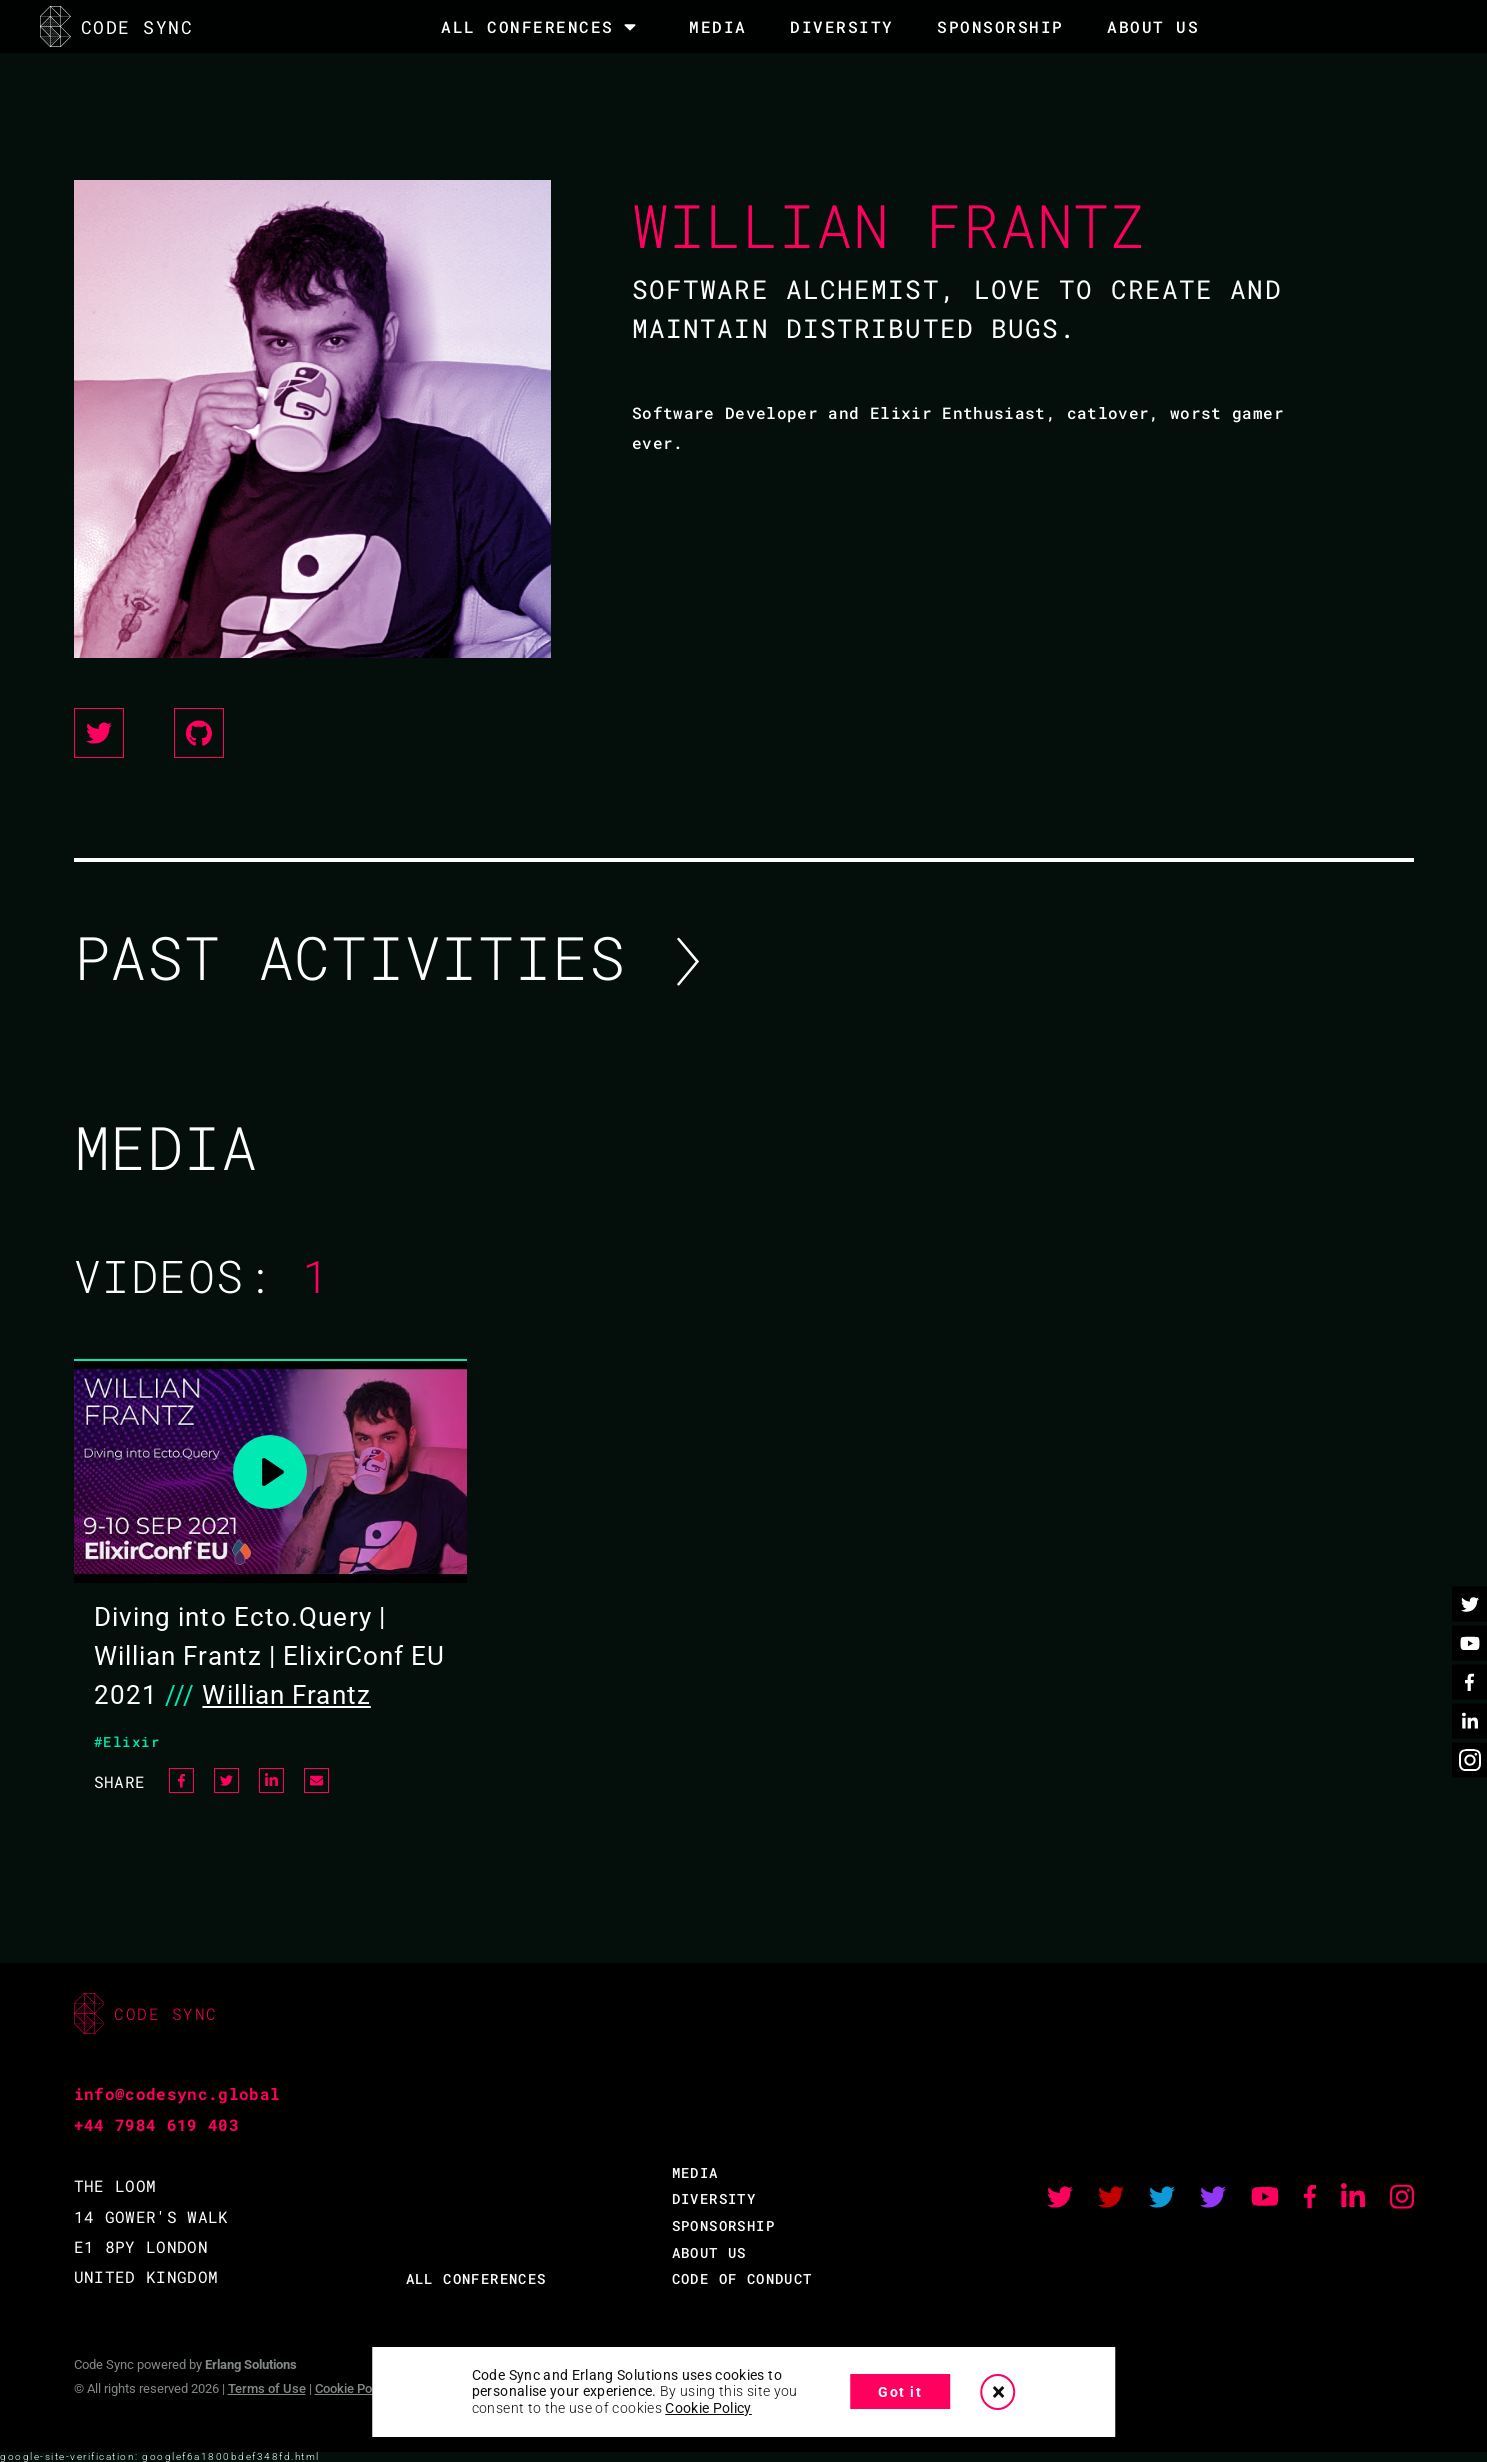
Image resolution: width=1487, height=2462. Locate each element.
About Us (1153, 26)
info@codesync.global (177, 2093)
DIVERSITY (842, 26)
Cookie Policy (353, 2388)
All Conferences (527, 27)
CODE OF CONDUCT (742, 2278)
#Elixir (127, 1741)
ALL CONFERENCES (476, 2278)
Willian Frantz (286, 1695)
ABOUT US (709, 2252)
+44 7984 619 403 (157, 2124)
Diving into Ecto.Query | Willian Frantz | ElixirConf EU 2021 (270, 1656)
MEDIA (718, 26)
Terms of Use (267, 2388)
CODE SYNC (116, 26)
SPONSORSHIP (1000, 26)
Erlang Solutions (251, 2364)
